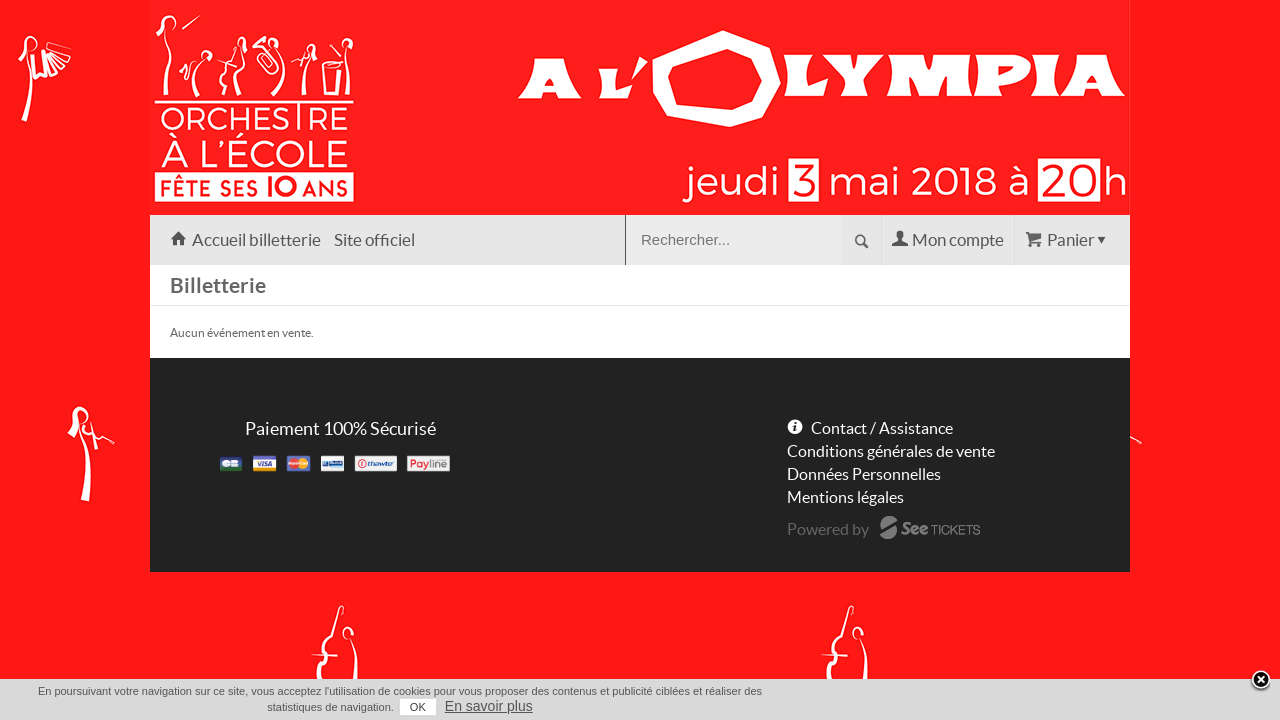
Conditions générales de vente (891, 451)
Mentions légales (845, 497)
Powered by (828, 529)
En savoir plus (1092, 706)
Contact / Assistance (882, 428)
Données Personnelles (864, 474)
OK (1021, 707)
